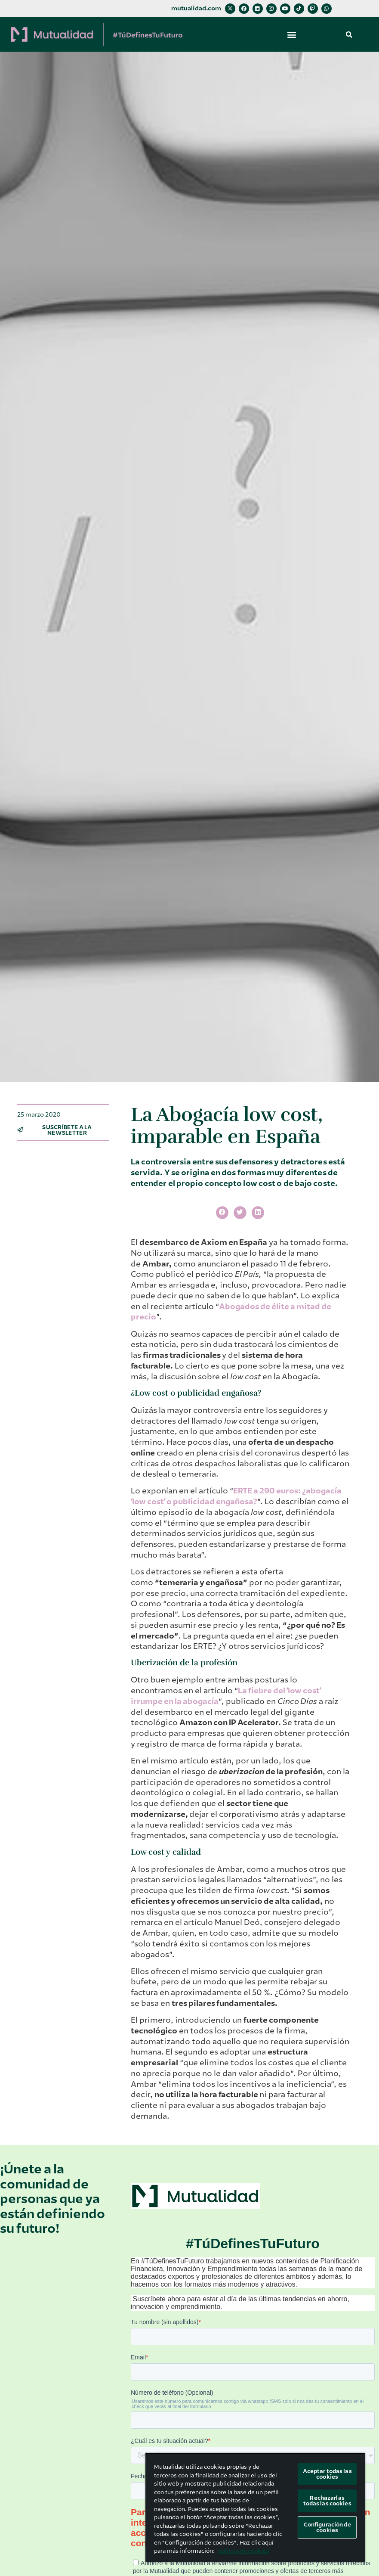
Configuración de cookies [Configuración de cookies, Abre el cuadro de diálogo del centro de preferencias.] (327, 2527)
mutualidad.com (196, 8)
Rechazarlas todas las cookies (327, 2500)
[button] (292, 34)
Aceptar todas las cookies (327, 2473)
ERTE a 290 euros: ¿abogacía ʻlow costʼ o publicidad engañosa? (236, 1496)
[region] (255, 2507)
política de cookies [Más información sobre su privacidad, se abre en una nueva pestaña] (243, 2550)
